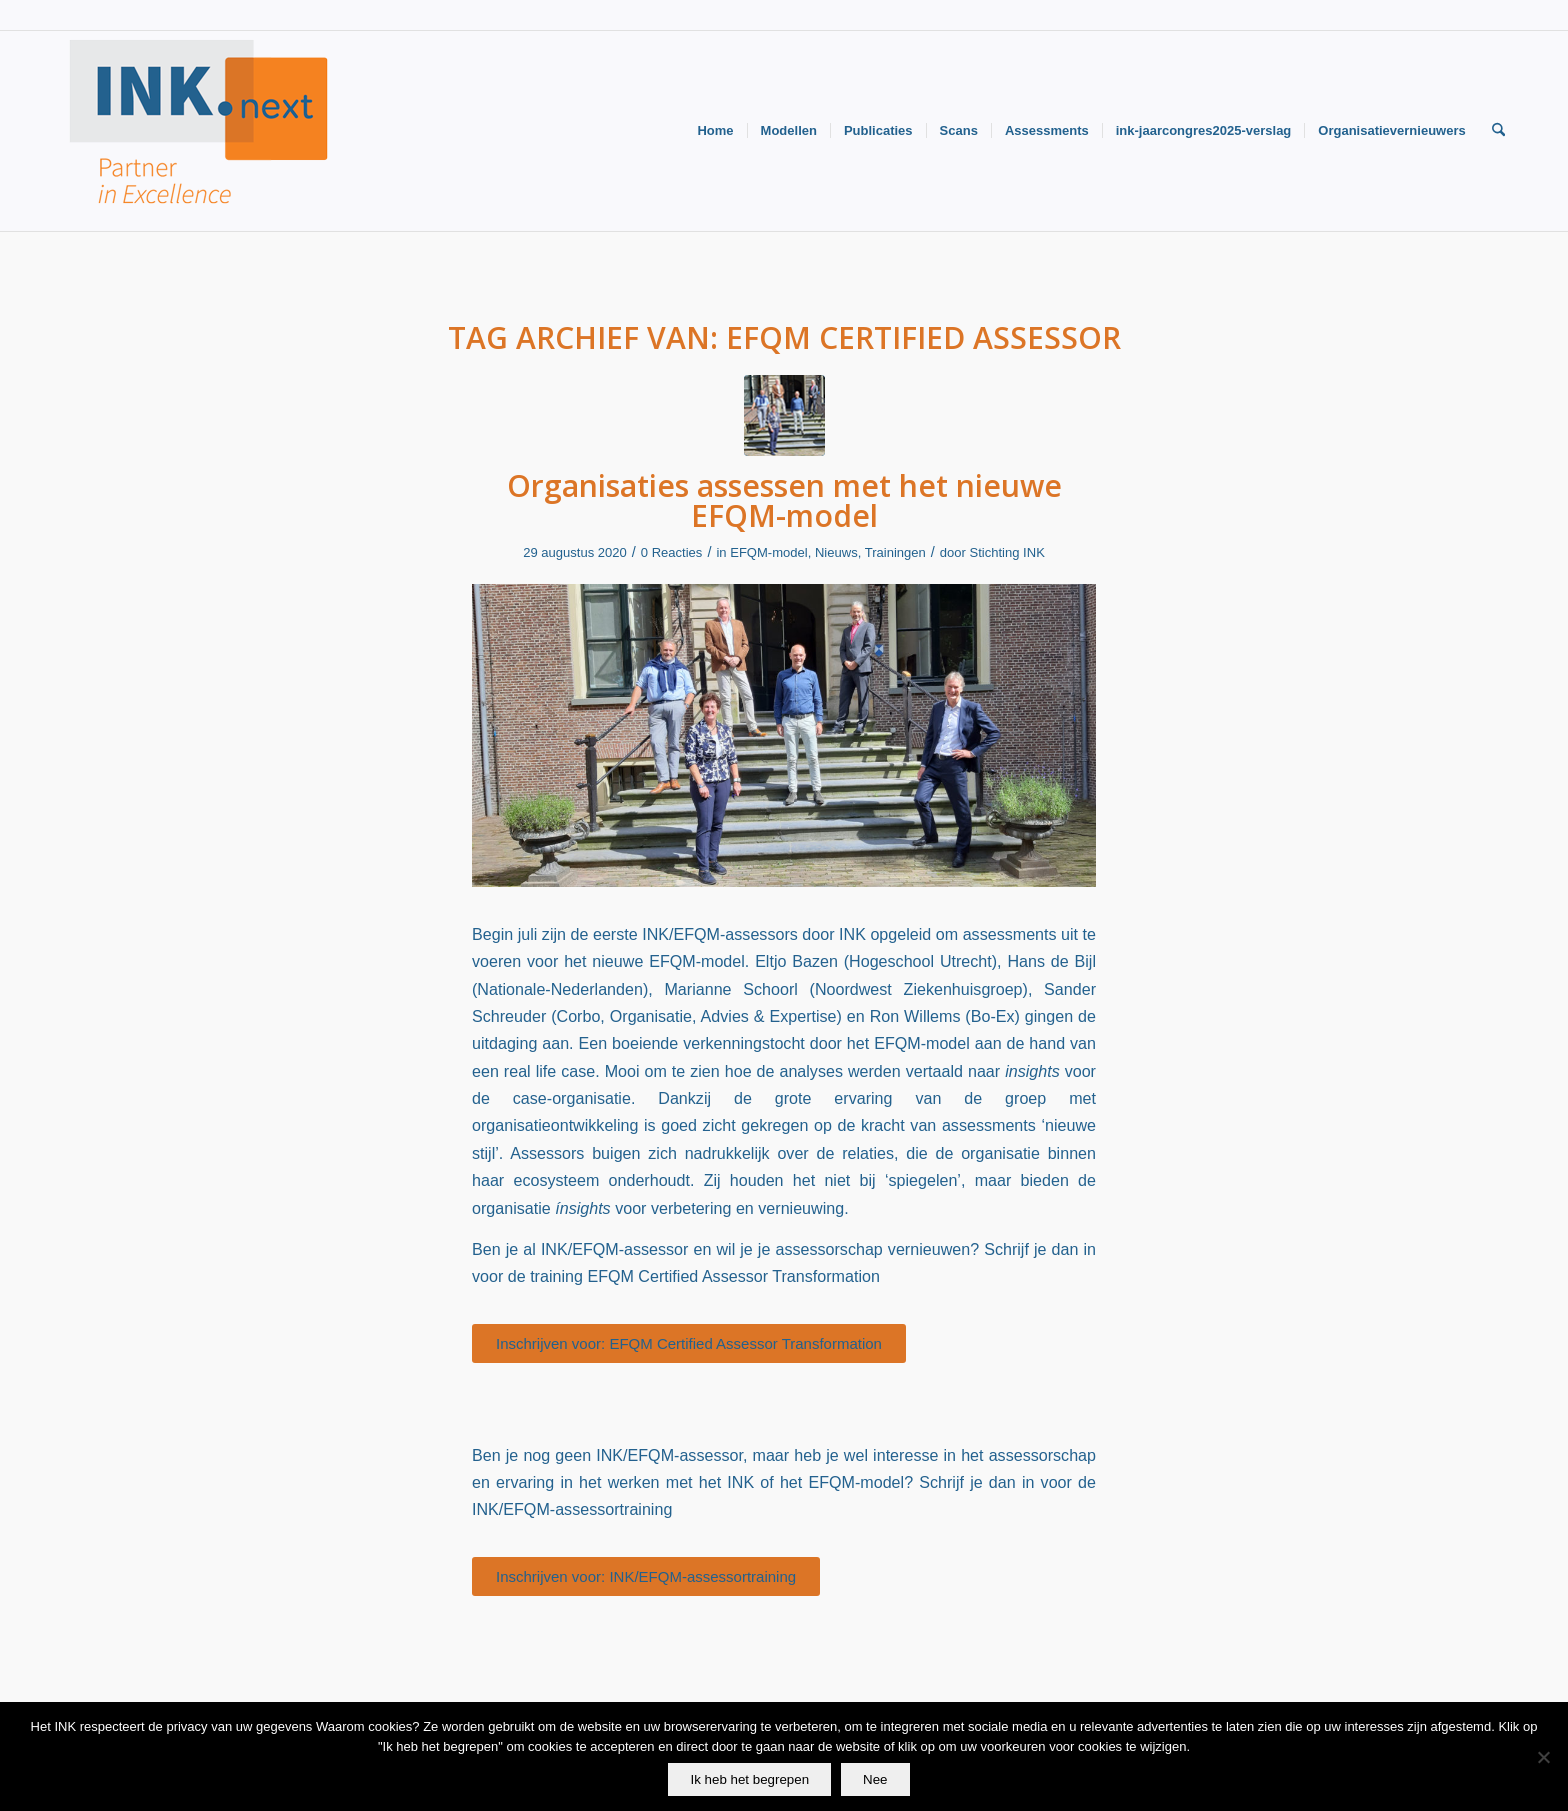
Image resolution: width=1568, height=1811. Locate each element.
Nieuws (836, 552)
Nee (875, 1779)
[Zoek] (1498, 131)
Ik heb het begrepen (749, 1779)
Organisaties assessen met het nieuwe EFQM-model (784, 500)
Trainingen (895, 552)
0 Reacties (672, 552)
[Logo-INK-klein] (200, 131)
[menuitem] (715, 131)
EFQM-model (768, 552)
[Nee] (1543, 1757)
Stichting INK (1007, 552)
